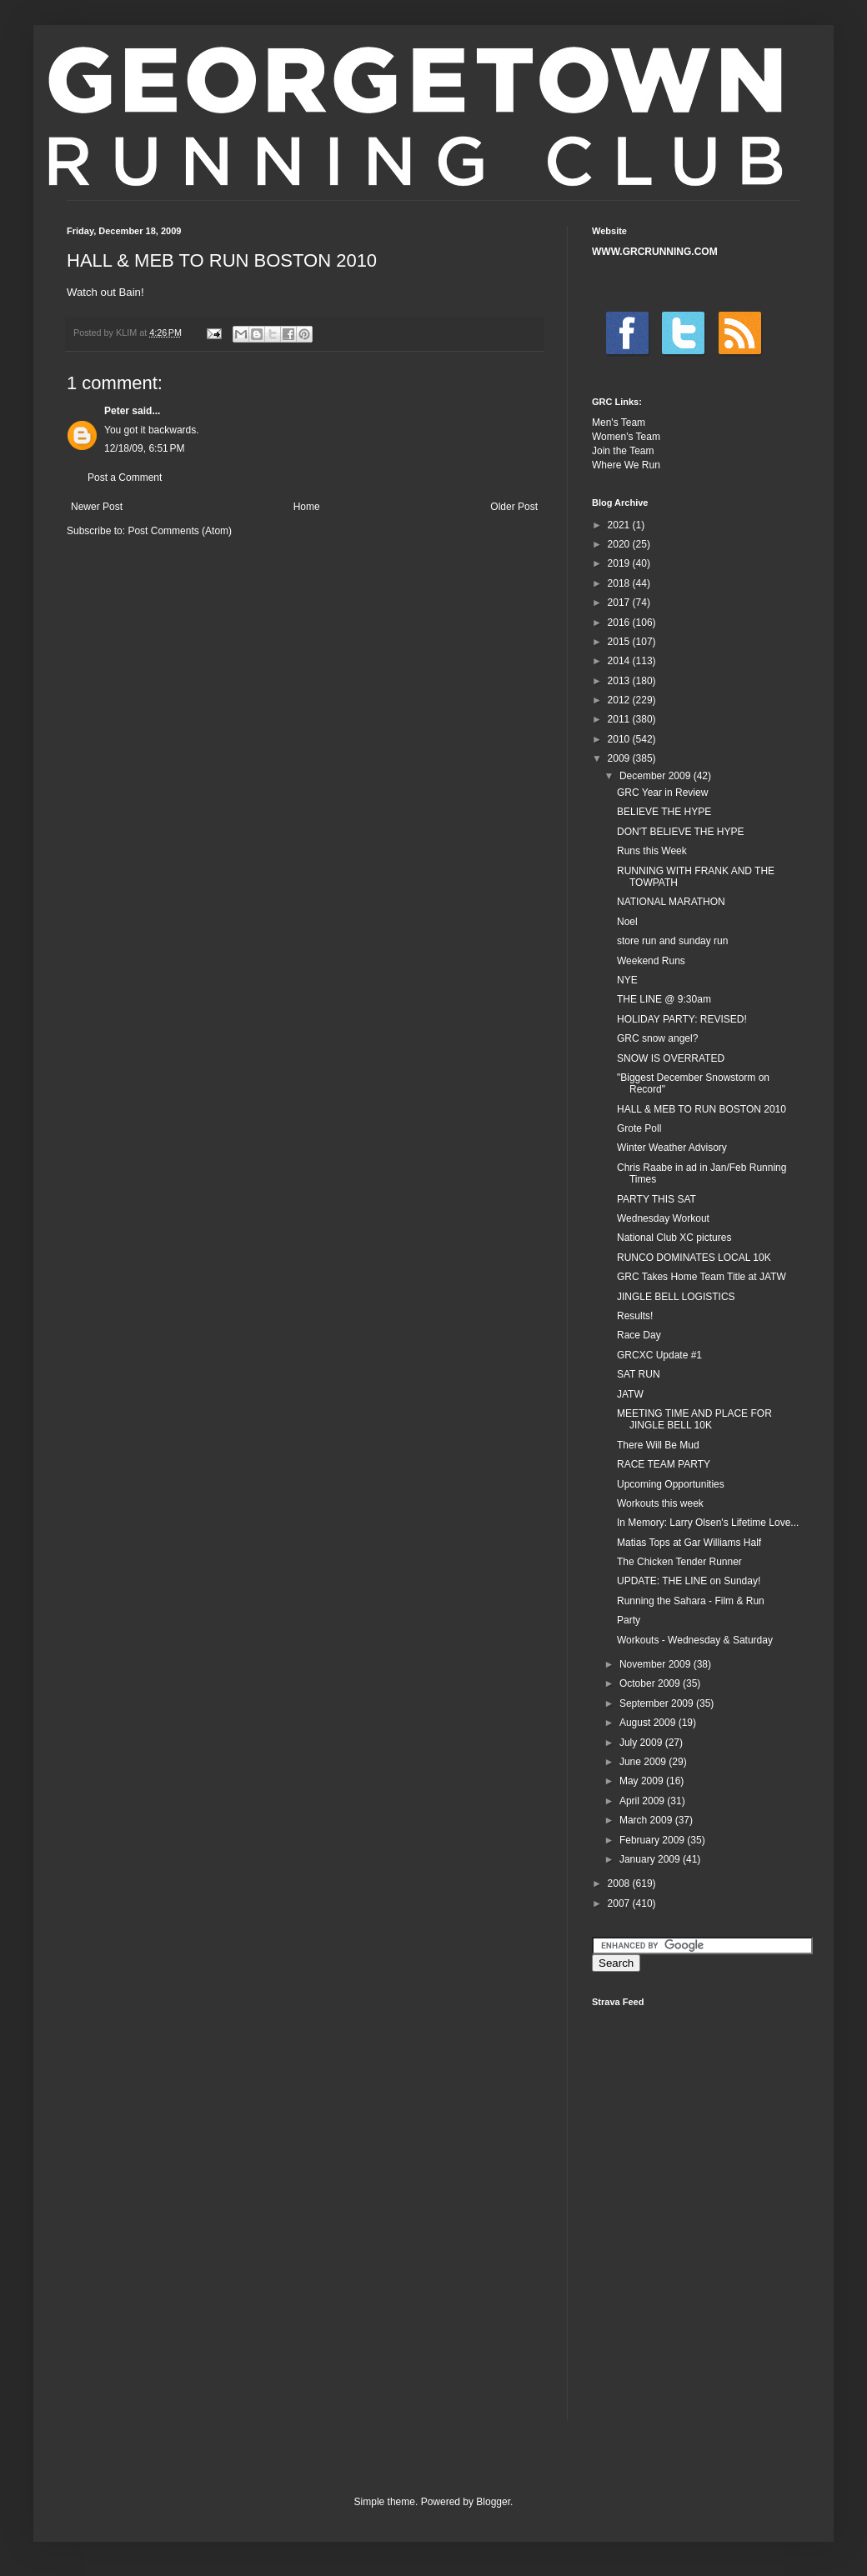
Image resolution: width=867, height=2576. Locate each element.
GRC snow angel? (657, 1038)
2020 (620, 544)
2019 (620, 563)
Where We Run (626, 465)
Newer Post (97, 507)
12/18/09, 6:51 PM (144, 448)
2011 (620, 719)
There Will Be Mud (658, 1445)
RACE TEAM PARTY (663, 1464)
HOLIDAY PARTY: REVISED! (682, 1019)
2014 (620, 661)
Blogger (493, 2502)
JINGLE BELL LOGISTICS (676, 1297)
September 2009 (657, 1703)
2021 (620, 525)
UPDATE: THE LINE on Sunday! (688, 1581)
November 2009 (656, 1664)
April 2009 (643, 1801)
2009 (620, 758)
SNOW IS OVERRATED (670, 1058)
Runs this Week (652, 851)
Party (628, 1620)
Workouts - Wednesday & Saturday (695, 1640)
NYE (627, 980)
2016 (620, 622)
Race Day (639, 1335)
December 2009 (656, 776)
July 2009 (642, 1742)
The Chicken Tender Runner (679, 1562)
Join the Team (623, 451)
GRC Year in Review (662, 792)
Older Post (514, 507)
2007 (620, 1903)
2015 (620, 642)
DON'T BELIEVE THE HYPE (680, 832)
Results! (635, 1316)
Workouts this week (660, 1503)
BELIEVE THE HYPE (664, 812)
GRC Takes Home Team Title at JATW (701, 1277)
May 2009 (642, 1781)
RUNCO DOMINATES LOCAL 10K (694, 1257)
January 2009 (651, 1859)
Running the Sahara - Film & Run (690, 1601)
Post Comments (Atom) (180, 531)
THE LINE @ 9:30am (664, 999)
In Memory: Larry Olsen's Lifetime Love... (708, 1522)
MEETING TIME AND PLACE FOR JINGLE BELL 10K (694, 1419)
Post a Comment (125, 477)
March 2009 (647, 1820)
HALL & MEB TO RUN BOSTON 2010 (701, 1109)
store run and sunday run (672, 941)
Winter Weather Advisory (672, 1147)
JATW (630, 1394)
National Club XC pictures (674, 1237)
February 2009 (653, 1840)
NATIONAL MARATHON (671, 902)
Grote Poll (639, 1128)
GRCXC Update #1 (659, 1355)
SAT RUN (638, 1374)
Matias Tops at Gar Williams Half (689, 1542)
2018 (620, 583)
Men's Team (618, 422)
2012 (620, 700)
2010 (620, 739)
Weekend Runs (651, 961)
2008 (620, 1883)
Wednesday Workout (663, 1218)
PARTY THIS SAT (656, 1199)
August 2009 (649, 1722)
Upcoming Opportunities (670, 1484)
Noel (627, 922)
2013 (620, 681)
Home (306, 507)
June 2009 (644, 1762)
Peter (116, 411)
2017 (620, 602)
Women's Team (626, 437)
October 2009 (651, 1683)
